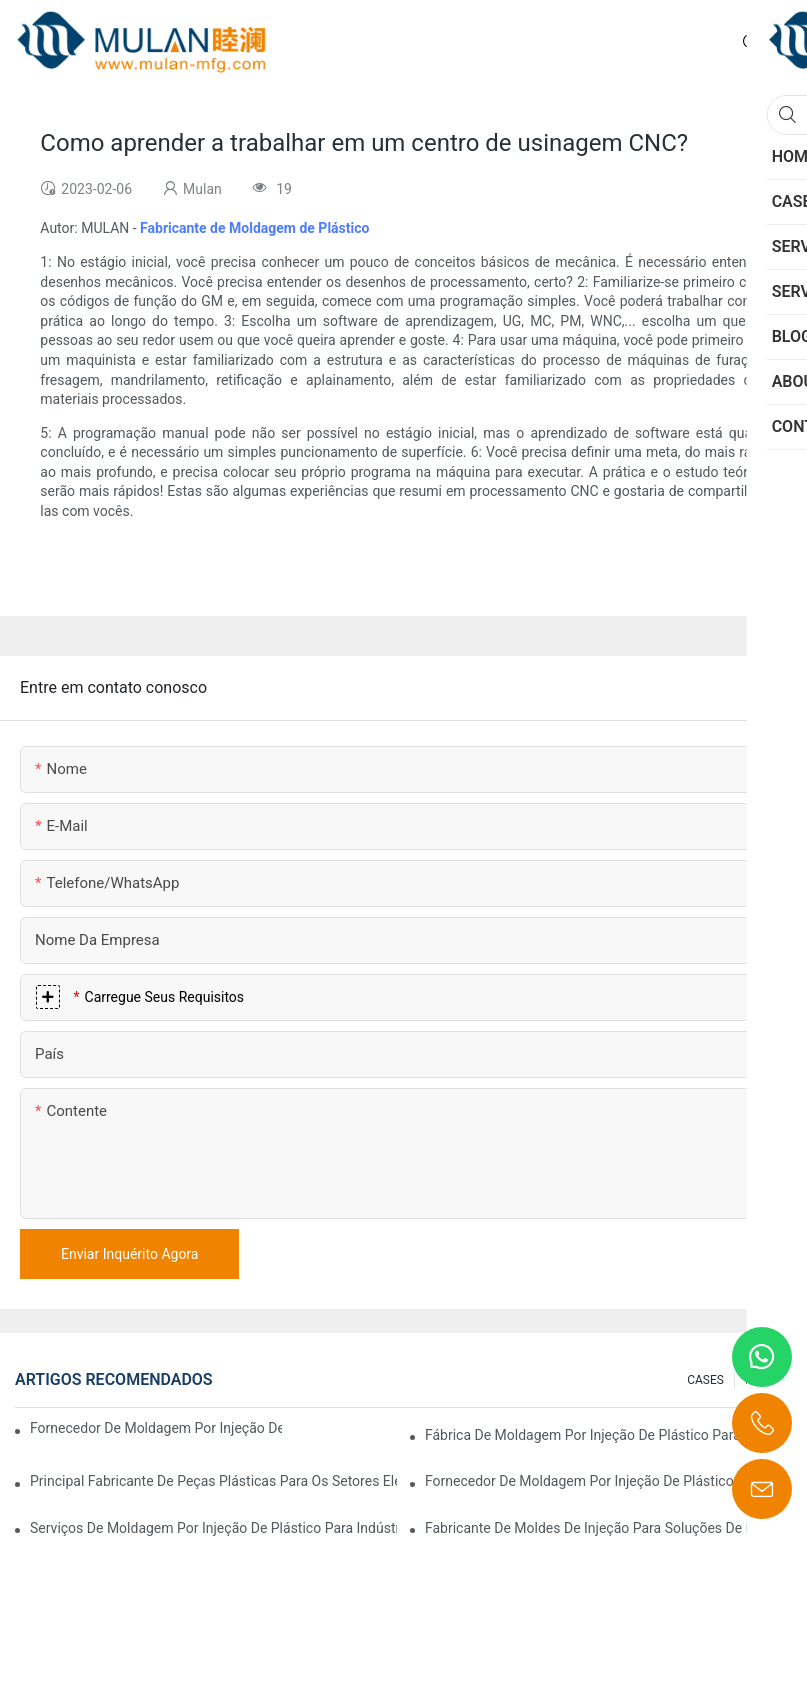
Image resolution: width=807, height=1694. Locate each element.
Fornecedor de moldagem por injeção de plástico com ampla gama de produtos (608, 1481)
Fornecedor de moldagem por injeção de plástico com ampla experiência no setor (156, 1428)
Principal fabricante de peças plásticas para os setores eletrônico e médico (213, 1481)
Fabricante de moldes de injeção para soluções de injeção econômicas (608, 1528)
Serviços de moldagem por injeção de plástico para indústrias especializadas (213, 1528)
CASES (705, 1380)
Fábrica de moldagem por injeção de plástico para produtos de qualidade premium (608, 1435)
